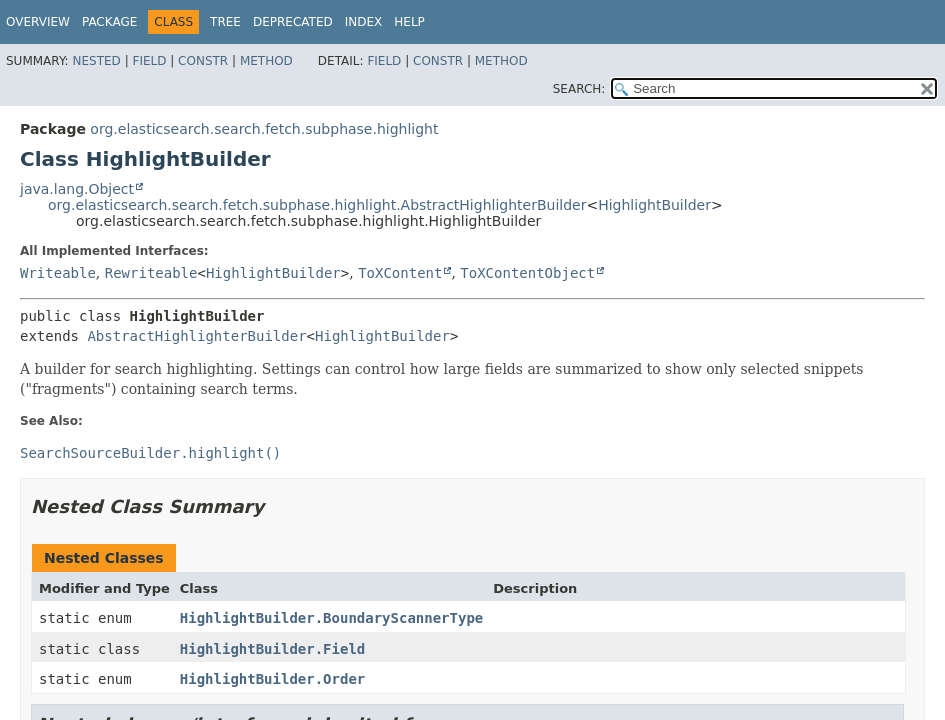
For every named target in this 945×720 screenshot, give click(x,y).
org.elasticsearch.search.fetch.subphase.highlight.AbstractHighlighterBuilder (317, 205)
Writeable (58, 273)
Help (409, 22)
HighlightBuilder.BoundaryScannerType (331, 618)
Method (266, 61)
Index (364, 22)
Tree (225, 22)
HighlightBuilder (654, 205)
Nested (96, 61)
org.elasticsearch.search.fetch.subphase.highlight (264, 129)
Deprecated (293, 22)
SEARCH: (579, 89)
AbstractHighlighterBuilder (196, 336)
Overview (38, 22)
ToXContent (400, 273)
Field (149, 61)
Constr (203, 61)
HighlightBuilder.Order (272, 679)
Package (109, 22)
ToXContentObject (527, 273)
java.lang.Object (77, 189)
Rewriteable (151, 273)
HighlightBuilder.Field (272, 649)
